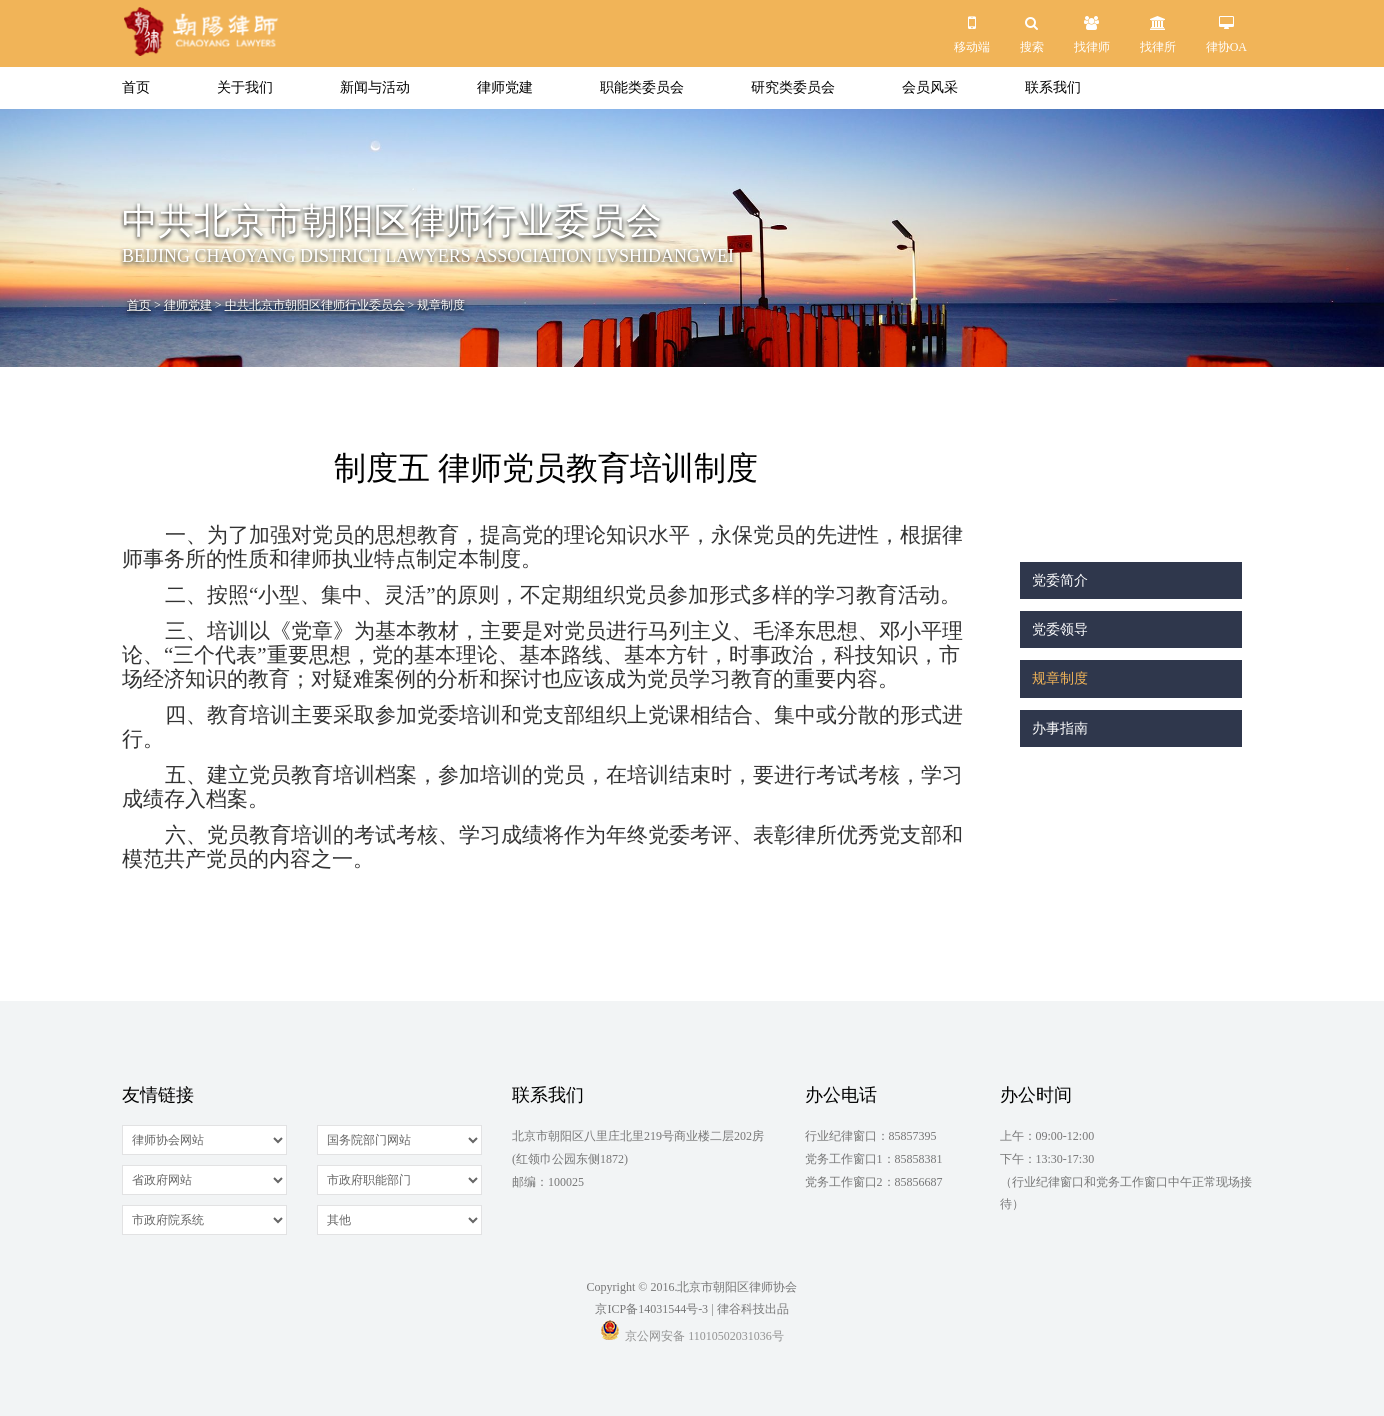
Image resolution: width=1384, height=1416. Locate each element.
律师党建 (505, 87)
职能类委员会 (642, 87)
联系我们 (1053, 87)
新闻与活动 (375, 87)
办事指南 (1060, 728)
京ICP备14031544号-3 (651, 1309)
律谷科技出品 (753, 1309)
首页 (136, 87)
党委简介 (1060, 580)
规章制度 (1060, 678)
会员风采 (930, 87)
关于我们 (245, 87)
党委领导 (1060, 629)
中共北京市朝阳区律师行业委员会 (315, 305)
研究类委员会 (793, 87)
